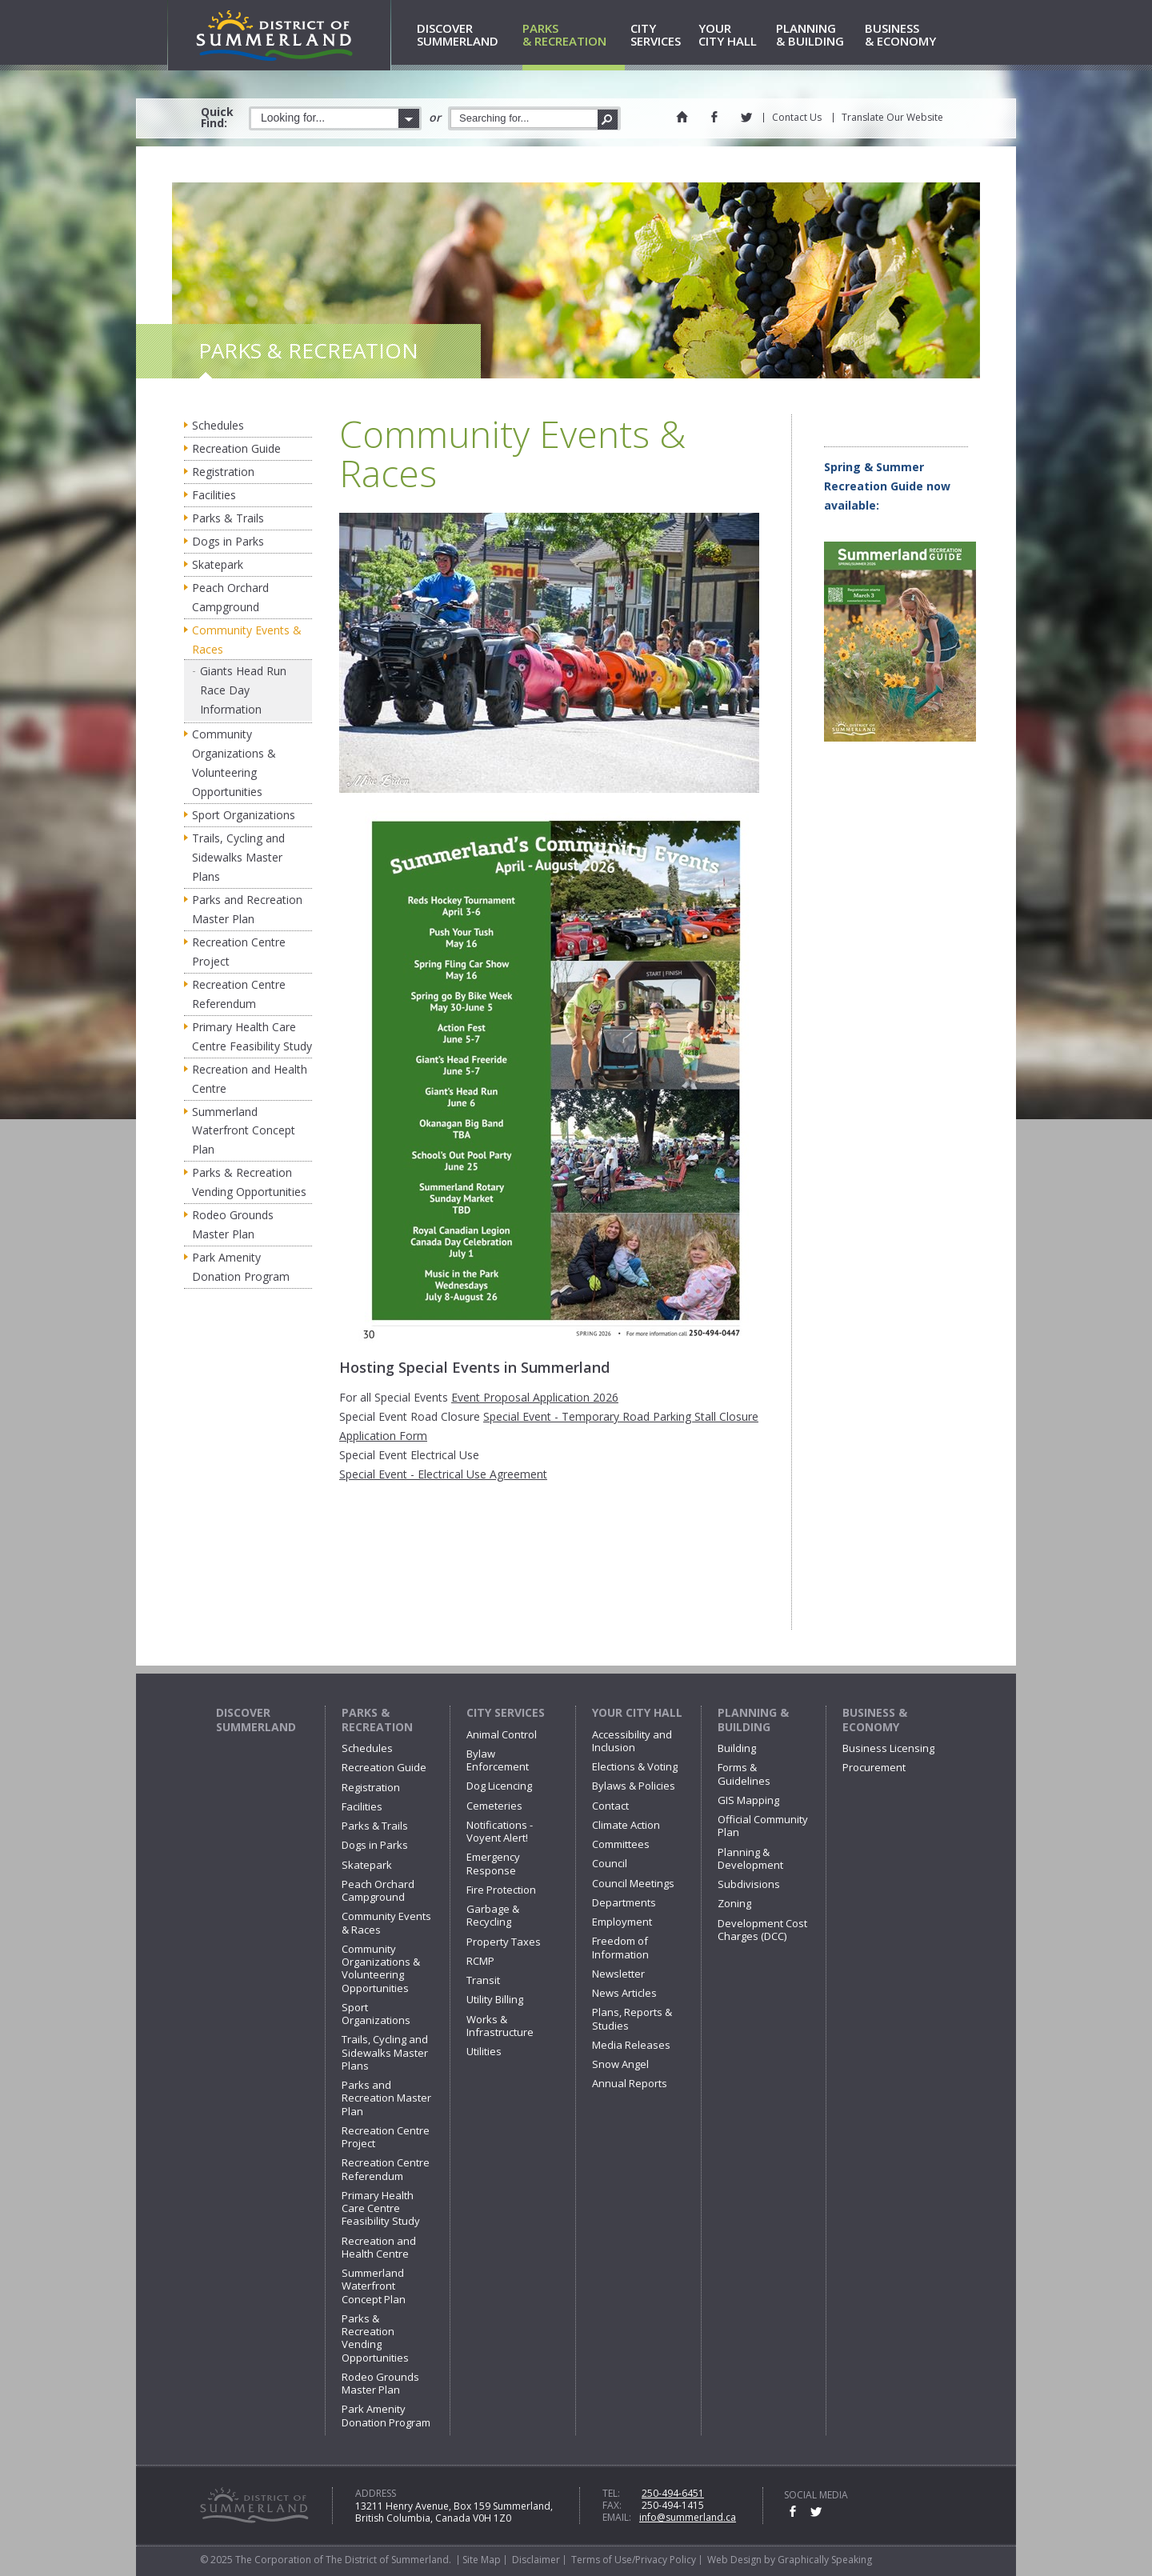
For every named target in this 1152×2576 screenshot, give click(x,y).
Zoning (734, 1903)
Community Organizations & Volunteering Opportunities (234, 762)
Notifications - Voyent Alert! (499, 1831)
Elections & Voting (635, 1766)
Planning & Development (750, 1858)
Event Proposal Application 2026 (534, 1397)
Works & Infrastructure (500, 2025)
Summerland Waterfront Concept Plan (243, 1131)
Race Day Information (231, 699)
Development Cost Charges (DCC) (762, 1929)
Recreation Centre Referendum (239, 994)
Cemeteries (494, 1805)
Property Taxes (503, 1941)
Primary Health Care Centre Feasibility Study (252, 1036)
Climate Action (626, 1825)
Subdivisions (749, 1884)
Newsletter (618, 1973)
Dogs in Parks (228, 541)
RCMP (480, 1961)
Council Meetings (633, 1883)
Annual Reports (629, 2083)
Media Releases (631, 2045)
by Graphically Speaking (817, 2559)
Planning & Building (753, 1719)
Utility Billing (494, 1999)
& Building (817, 35)
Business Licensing (888, 1748)
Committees (621, 1844)
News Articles (624, 1993)
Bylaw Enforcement (497, 1760)
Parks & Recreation (377, 1719)
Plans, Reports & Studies (632, 2018)
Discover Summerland (256, 1719)
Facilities (214, 494)
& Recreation (573, 35)
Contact (610, 1805)
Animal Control (501, 1734)
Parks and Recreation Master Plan (247, 909)
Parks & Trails (228, 518)
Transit (483, 1980)
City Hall (734, 35)
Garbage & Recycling (492, 1915)
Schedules (218, 425)
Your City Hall (637, 1712)
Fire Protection (501, 1889)
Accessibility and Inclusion (632, 1740)
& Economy (908, 35)
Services (661, 35)
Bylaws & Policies (633, 1785)
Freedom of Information (620, 1947)
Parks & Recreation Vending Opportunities (249, 1182)
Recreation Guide (236, 448)
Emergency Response (493, 1863)
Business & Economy (874, 1719)
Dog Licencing (499, 1785)
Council (609, 1863)
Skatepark (217, 564)
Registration (223, 471)
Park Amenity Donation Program (241, 1267)
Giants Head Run (243, 670)
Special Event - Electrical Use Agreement (443, 1474)
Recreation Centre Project (239, 951)
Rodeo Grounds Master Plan (233, 1224)
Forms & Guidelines (744, 1773)
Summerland (467, 35)
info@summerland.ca (687, 2517)
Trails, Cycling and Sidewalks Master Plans (238, 857)
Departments (624, 1902)
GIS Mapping (748, 1800)
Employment (622, 1921)
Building (737, 1748)
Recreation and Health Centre (249, 1079)
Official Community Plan (763, 1825)
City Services (505, 1712)
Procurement (874, 1767)
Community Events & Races (247, 639)
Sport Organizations (243, 814)
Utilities (484, 2051)
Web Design (734, 2559)
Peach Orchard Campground (230, 597)
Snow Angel (620, 2064)
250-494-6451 (673, 2493)
